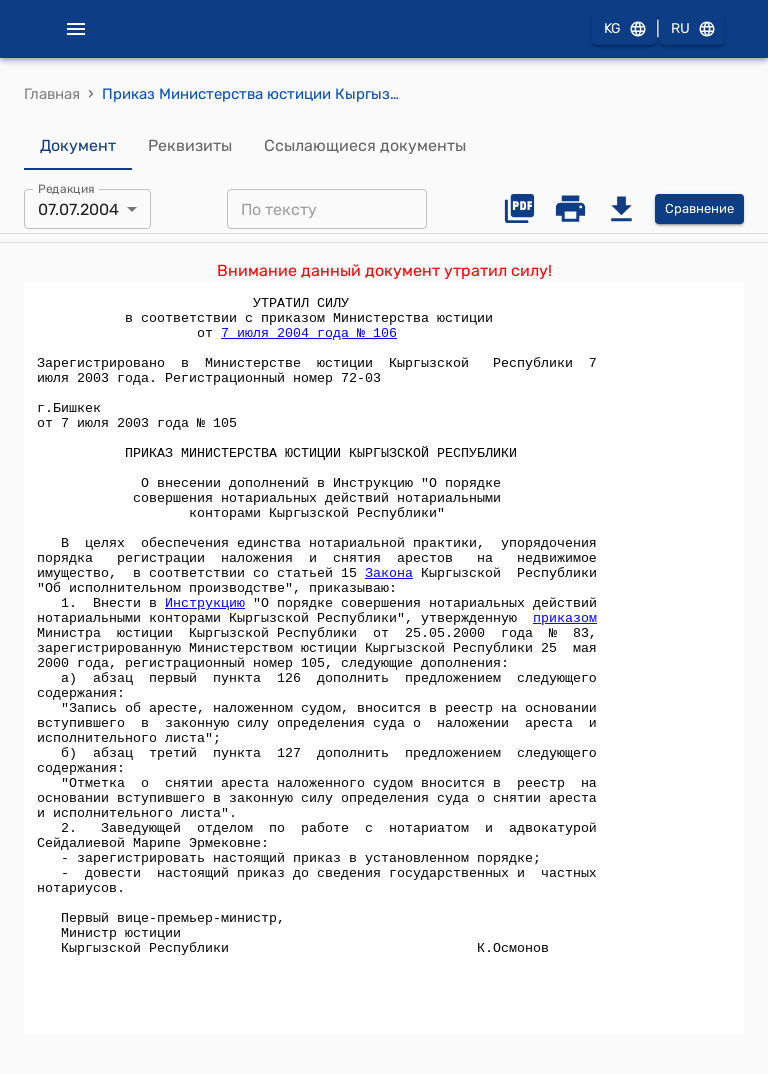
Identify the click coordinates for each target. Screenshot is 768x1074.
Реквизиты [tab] (190, 146)
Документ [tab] (78, 146)
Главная (52, 94)
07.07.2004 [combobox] (78, 209)
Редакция (66, 189)
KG (624, 29)
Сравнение (699, 209)
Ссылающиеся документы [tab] (365, 146)
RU (692, 29)
